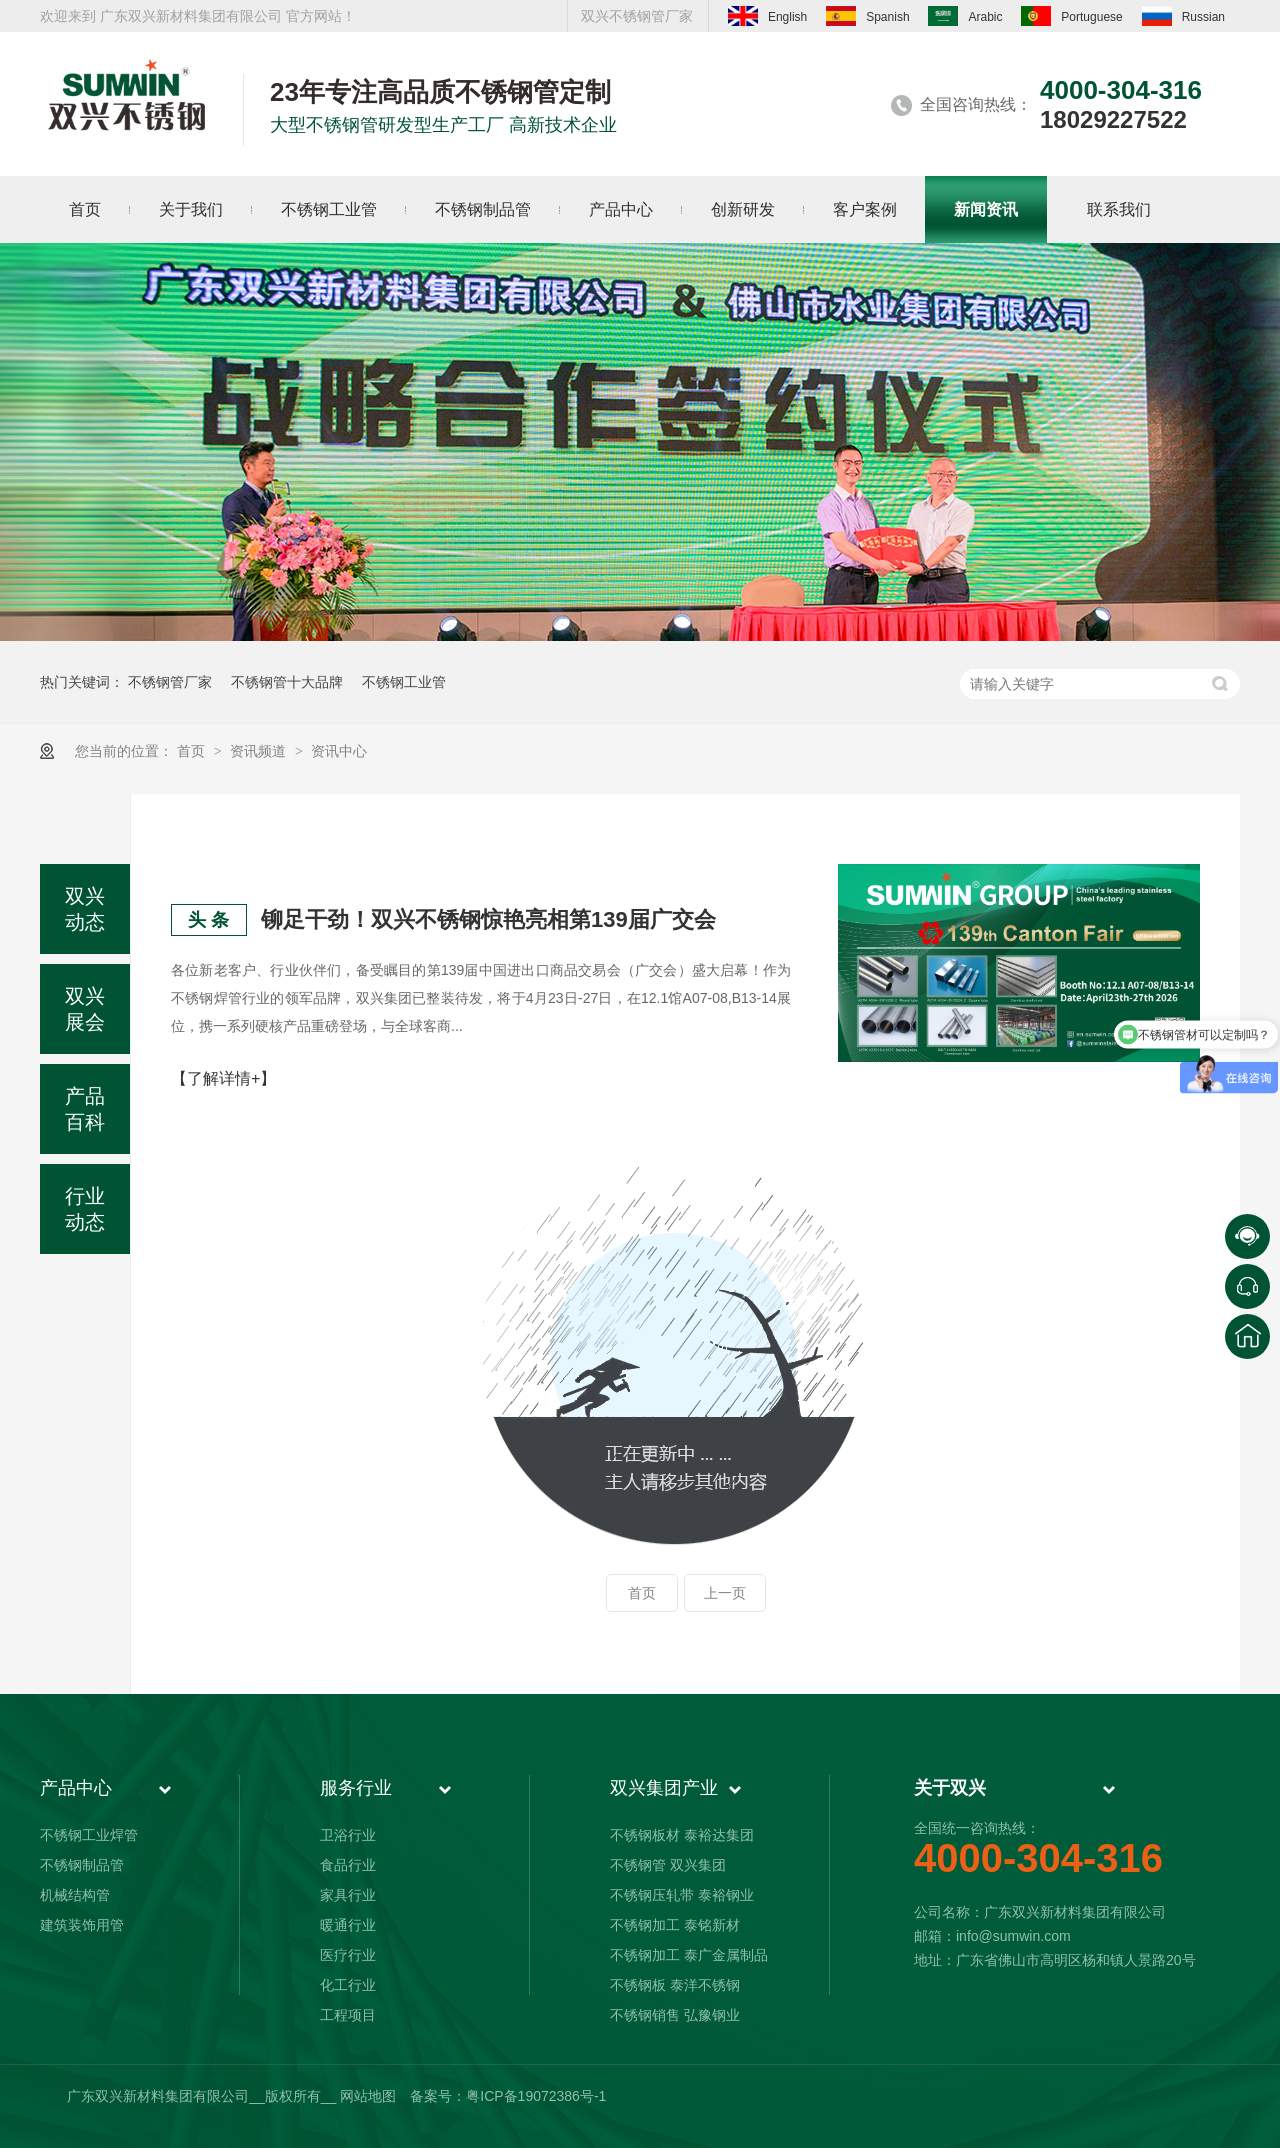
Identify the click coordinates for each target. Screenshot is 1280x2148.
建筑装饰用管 (82, 1925)
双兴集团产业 (664, 1788)
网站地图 (368, 2096)
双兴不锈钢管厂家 (637, 16)
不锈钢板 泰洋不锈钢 (675, 1985)
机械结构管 (75, 1895)
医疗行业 (348, 1955)
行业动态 (85, 1209)
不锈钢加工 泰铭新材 (675, 1925)
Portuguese (1071, 16)
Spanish (867, 16)
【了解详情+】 (223, 1078)
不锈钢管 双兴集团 (668, 1865)
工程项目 (348, 2015)
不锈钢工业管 (404, 682)
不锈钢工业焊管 (89, 1835)
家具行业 (348, 1895)
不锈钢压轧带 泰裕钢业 (682, 1895)
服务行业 (356, 1788)
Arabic (965, 16)
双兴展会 (85, 1009)
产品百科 (85, 1109)
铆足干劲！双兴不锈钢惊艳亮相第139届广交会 (488, 919)
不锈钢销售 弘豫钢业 (675, 2015)
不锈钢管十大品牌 (287, 682)
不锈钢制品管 (82, 1865)
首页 (193, 751)
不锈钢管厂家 (170, 682)
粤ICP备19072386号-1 (536, 2096)
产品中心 (76, 1788)
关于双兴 (950, 1788)
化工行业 (348, 1985)
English (767, 16)
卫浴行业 (348, 1835)
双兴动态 (85, 909)
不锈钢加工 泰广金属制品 (689, 1955)
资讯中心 (339, 751)
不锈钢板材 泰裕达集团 (682, 1835)
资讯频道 (260, 751)
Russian (1183, 16)
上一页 (725, 1593)
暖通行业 (348, 1925)
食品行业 (348, 1865)
